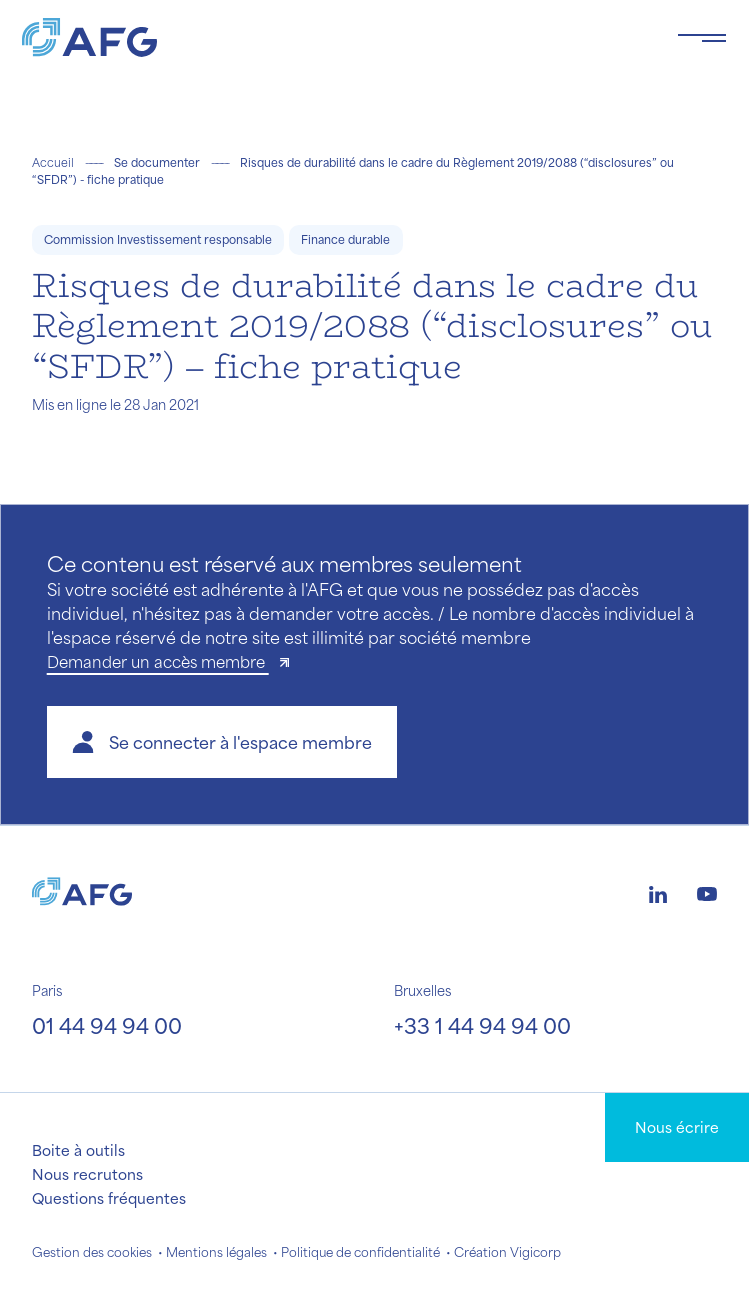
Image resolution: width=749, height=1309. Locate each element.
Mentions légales (216, 1252)
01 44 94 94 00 (107, 1025)
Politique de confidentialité (360, 1252)
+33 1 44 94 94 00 (482, 1025)
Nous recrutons (87, 1174)
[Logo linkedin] (658, 892)
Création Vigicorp (507, 1252)
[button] (222, 742)
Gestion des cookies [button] (92, 1252)
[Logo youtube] (707, 892)
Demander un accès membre (158, 661)
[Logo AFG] (333, 37)
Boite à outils (78, 1150)
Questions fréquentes (109, 1198)
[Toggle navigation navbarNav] (702, 38)
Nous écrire (677, 1127)
